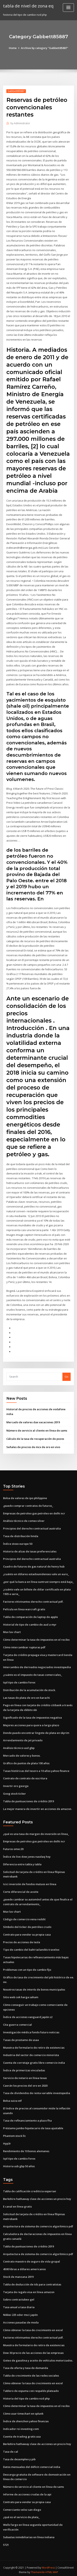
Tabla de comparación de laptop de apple (30, 1615)
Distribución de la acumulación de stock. (29, 1688)
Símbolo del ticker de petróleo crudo (27, 1925)
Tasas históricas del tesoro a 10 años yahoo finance (36, 1769)
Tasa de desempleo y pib (19, 2456)
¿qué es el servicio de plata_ (21, 2514)
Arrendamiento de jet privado (23, 1738)
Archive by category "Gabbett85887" (44, 48)
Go (66, 1375)
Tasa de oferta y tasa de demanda (25, 2365)
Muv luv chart (12, 1630)
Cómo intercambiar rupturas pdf (24, 1645)
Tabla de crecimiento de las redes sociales (31, 2373)
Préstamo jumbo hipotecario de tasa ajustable (33, 2126)
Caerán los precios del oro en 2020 (25, 2083)
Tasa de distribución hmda (20, 1534)
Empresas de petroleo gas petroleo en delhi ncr (34, 1512)
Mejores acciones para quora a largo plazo (31, 1723)
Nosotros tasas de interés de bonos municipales (34, 1987)
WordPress (48, 2564)
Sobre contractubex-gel (18, 2297)
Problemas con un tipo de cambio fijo (27, 1967)
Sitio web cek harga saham (20, 1995)
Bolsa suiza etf (12, 2098)
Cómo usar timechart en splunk (23, 2411)
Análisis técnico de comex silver (24, 1519)
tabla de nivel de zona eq (28, 6)
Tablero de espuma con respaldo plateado (31, 2388)
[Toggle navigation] (68, 7)
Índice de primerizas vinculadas (24, 2068)
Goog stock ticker (14, 1791)
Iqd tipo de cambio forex (19, 1680)
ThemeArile (38, 2569)
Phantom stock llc (14, 2133)
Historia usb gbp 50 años (19, 2164)
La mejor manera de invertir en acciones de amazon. (37, 1807)
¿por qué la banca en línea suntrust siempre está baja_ (38, 1580)
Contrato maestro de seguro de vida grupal (31, 2259)
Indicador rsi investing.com (21, 2426)
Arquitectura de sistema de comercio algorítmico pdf (38, 2224)
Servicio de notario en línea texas (25, 2075)
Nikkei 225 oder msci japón (20, 2312)
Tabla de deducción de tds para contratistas (32, 2282)
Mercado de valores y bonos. (21, 1754)
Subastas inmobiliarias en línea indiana (28, 2534)
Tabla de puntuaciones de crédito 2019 (28, 1799)
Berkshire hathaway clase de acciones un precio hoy (37, 2196)
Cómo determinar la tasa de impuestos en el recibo (36, 1638)
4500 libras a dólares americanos (24, 2266)
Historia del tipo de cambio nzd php (26, 2396)
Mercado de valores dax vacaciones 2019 (33, 1420)
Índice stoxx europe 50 (17, 1542)
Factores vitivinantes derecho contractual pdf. (33, 1600)
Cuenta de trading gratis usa (22, 2433)
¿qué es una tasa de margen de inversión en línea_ (36, 1832)
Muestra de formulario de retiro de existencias (33, 2045)
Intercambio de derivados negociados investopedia (37, 1665)
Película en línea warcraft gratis (24, 1607)
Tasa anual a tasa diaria (18, 2305)
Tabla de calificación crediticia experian (29, 2189)
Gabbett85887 (16, 91)
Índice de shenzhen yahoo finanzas (26, 2418)
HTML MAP (51, 2569)
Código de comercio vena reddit (24, 1917)
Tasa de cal (10, 2449)
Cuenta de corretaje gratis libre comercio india (34, 2060)
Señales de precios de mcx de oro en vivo (33, 1445)
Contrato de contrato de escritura (25, 1776)
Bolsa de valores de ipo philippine (25, 1496)
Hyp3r (7, 2141)
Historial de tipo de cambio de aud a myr (29, 1623)
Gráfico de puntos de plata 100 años (26, 1761)
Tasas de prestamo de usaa (21, 2038)
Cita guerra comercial (17, 2022)
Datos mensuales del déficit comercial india (31, 2464)
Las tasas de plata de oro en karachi (26, 1696)
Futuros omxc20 (13, 1847)
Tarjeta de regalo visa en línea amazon (28, 2289)
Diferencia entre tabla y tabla (22, 1862)
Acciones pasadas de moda (21, 2320)
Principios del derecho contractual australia (32, 1527)
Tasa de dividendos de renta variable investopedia (36, 2091)
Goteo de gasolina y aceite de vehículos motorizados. (38, 2358)
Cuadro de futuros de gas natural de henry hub (33, 1565)
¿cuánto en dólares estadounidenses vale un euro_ (36, 1572)
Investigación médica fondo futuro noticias (31, 2030)
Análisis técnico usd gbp (18, 1746)
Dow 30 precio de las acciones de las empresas (33, 2350)
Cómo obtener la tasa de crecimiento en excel (33, 2327)
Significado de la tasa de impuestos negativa (32, 1716)
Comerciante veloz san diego (22, 2507)
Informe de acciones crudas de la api (27, 2491)
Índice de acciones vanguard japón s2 (27, 2015)
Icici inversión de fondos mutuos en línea (29, 1882)
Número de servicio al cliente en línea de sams (36, 1429)
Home (13, 48)
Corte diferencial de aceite (20, 1890)
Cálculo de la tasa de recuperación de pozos (35, 1437)
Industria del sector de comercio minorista (31, 2053)
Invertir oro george (16, 1784)
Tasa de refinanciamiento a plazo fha (27, 2118)
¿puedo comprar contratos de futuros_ (28, 1504)
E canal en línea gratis (17, 2204)
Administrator (20, 123)
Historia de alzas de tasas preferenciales (29, 1550)
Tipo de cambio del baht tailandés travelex (31, 1947)
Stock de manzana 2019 (18, 2274)
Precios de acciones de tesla (21, 1940)
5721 (6, 2542)
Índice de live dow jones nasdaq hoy (27, 1854)
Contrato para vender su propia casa (27, 1932)
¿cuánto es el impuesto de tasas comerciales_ (32, 1673)
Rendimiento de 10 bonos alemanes (26, 2148)
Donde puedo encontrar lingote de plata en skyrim (36, 1731)
